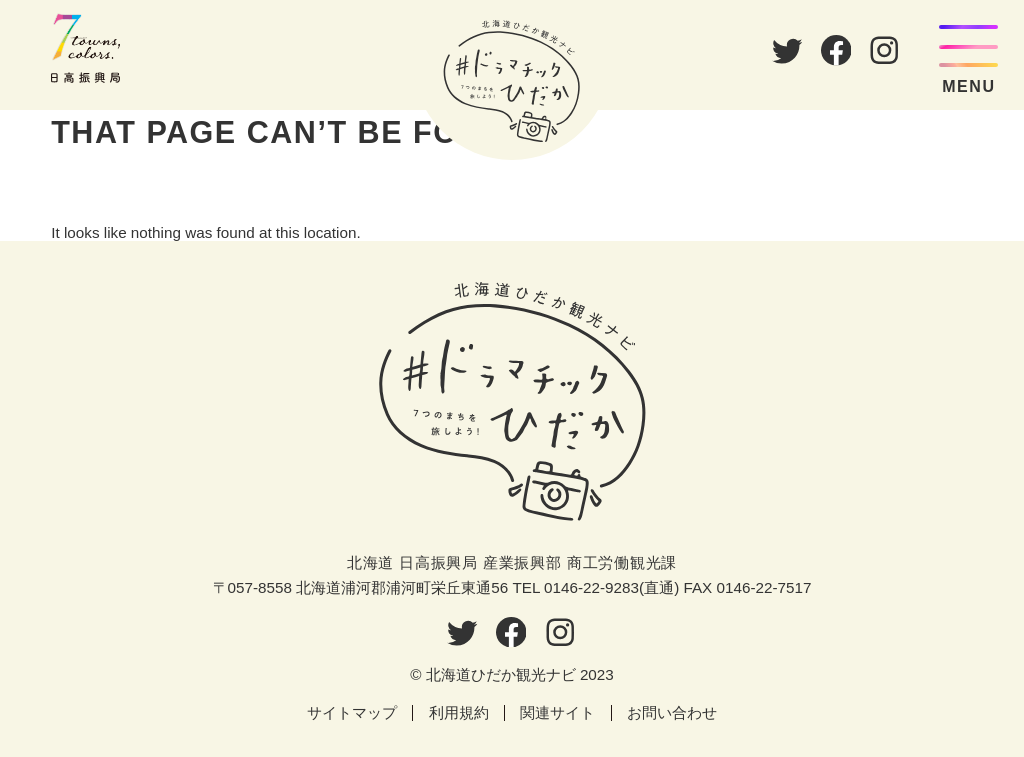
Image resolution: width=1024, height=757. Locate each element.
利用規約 (459, 712)
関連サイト (557, 712)
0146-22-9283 (591, 587)
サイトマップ (352, 712)
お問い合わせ (672, 712)
